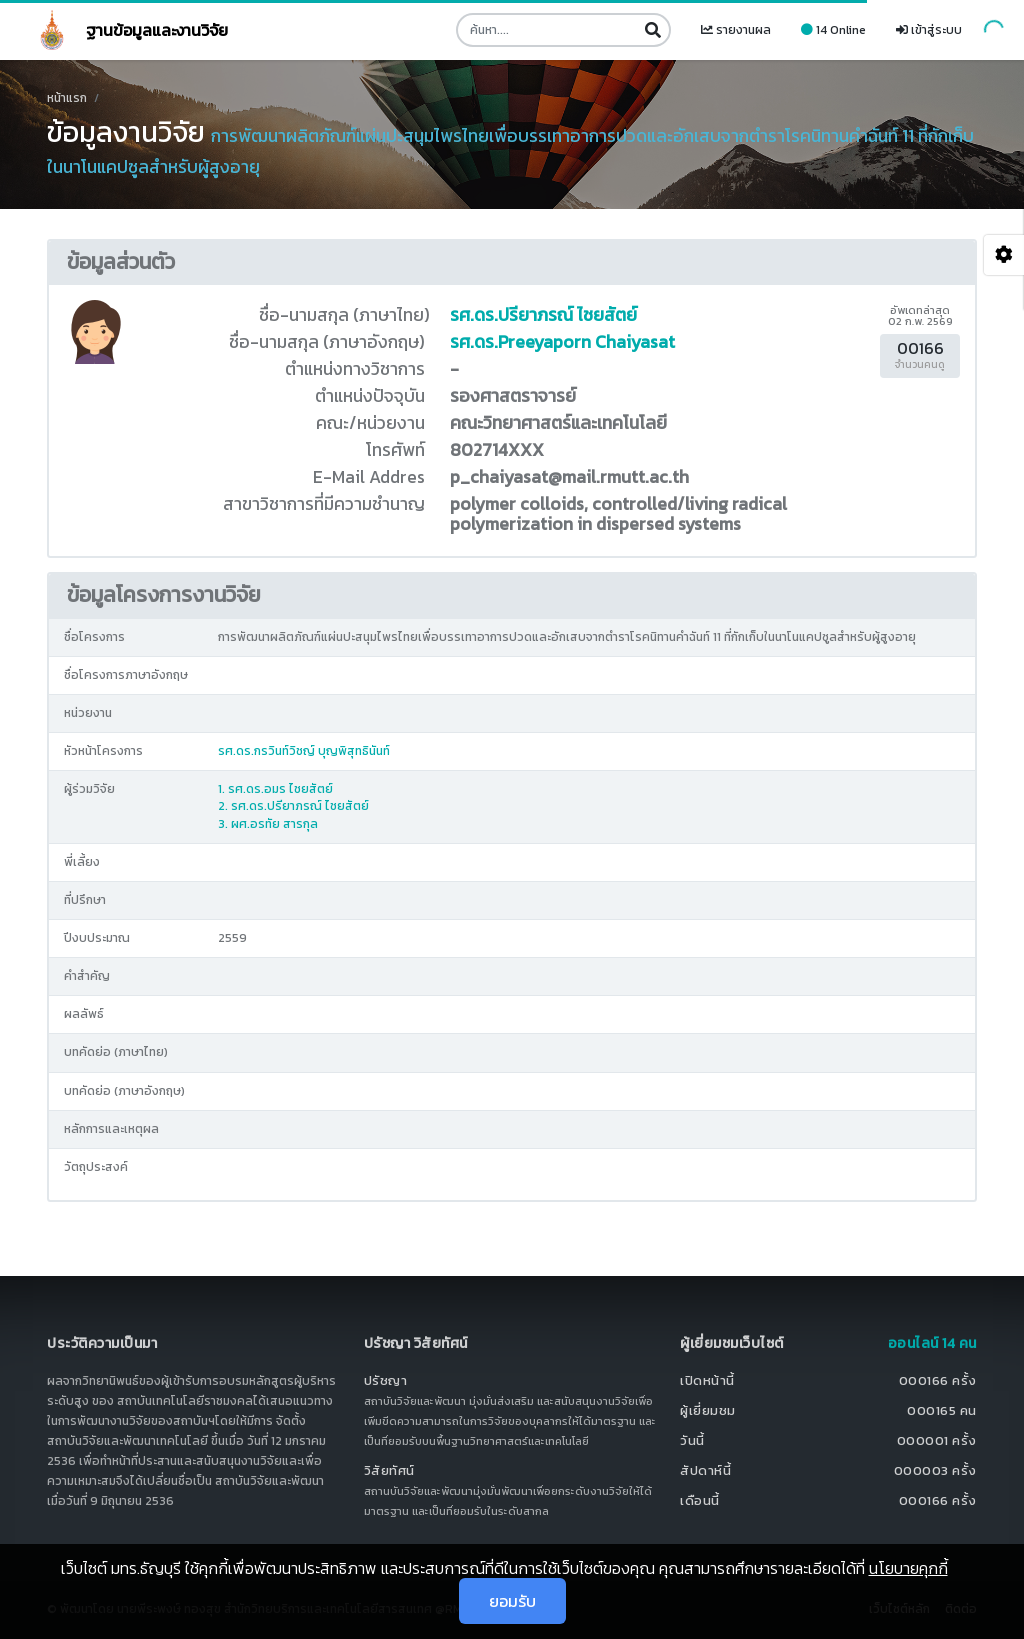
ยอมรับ (512, 1601)
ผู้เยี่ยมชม (708, 1410)
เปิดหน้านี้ (707, 1380)
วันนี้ (692, 1440)
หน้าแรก (67, 98)
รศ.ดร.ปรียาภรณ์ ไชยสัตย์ (543, 315)
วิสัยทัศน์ (389, 1470)
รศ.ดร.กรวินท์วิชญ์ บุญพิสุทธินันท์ (304, 751)
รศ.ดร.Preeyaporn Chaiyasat (562, 342)
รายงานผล (736, 30)
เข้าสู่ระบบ (929, 30)
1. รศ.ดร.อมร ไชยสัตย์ (275, 789)
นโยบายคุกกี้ (908, 1568)
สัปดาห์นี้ (705, 1470)
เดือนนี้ (700, 1500)
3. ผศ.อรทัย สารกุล (268, 824)
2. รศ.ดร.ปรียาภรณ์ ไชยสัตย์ (293, 806)
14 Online (833, 30)
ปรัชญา (386, 1380)
